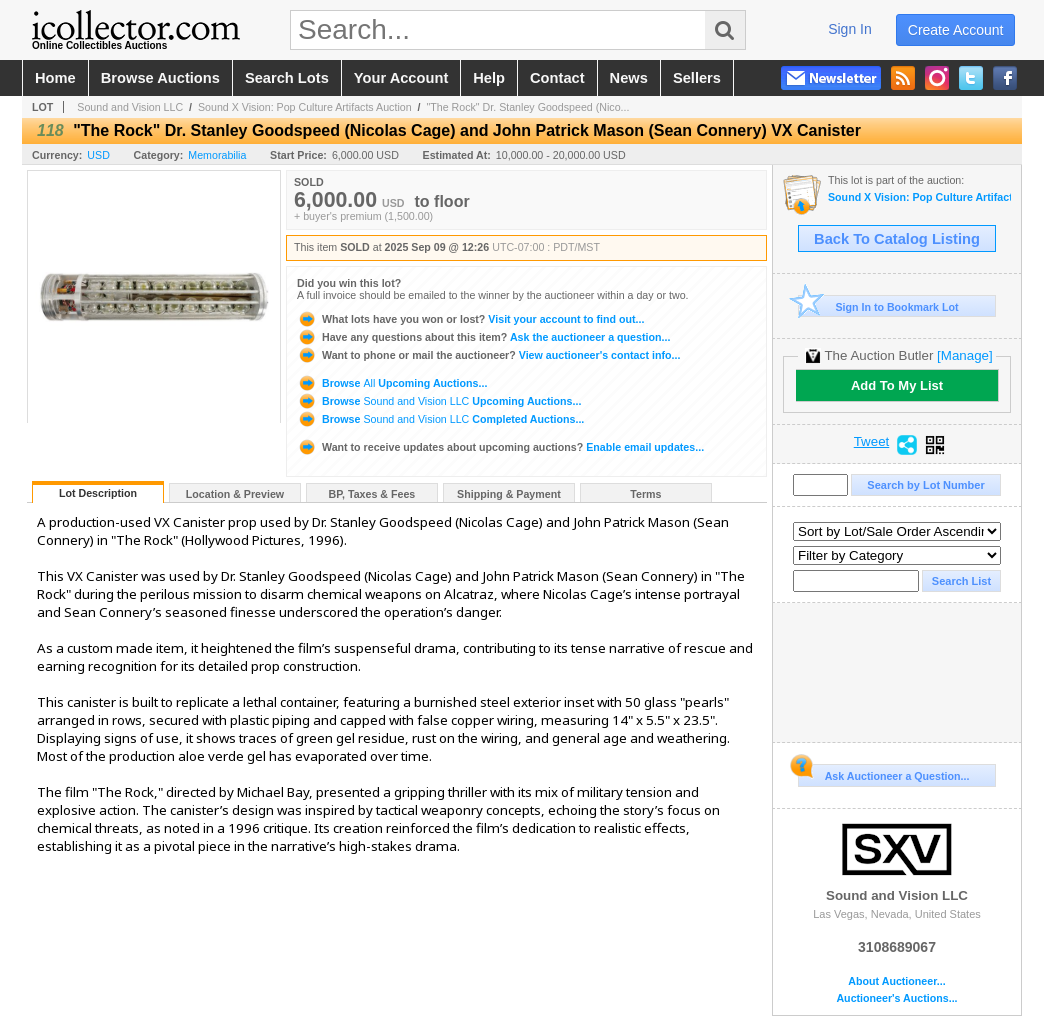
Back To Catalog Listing (897, 239)
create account (956, 30)
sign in (850, 29)
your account (401, 78)
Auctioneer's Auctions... (896, 998)
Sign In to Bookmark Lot (878, 306)
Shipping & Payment (509, 494)
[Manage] (964, 355)
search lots (287, 78)
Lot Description (98, 493)
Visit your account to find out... (470, 319)
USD (98, 155)
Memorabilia (217, 155)
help (489, 78)
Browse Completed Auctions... (440, 419)
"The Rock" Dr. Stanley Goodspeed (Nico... (527, 107)
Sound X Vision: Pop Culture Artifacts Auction (305, 107)
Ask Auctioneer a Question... (883, 773)
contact (557, 78)
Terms (645, 494)
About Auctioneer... (896, 981)
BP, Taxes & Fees (372, 494)
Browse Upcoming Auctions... (392, 383)
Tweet (872, 442)
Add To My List (897, 385)
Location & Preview (235, 494)
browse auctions (160, 78)
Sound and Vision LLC (130, 107)
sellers (697, 78)
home (55, 78)
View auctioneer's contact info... (488, 355)
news (629, 78)
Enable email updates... (500, 447)
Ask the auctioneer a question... (483, 337)
